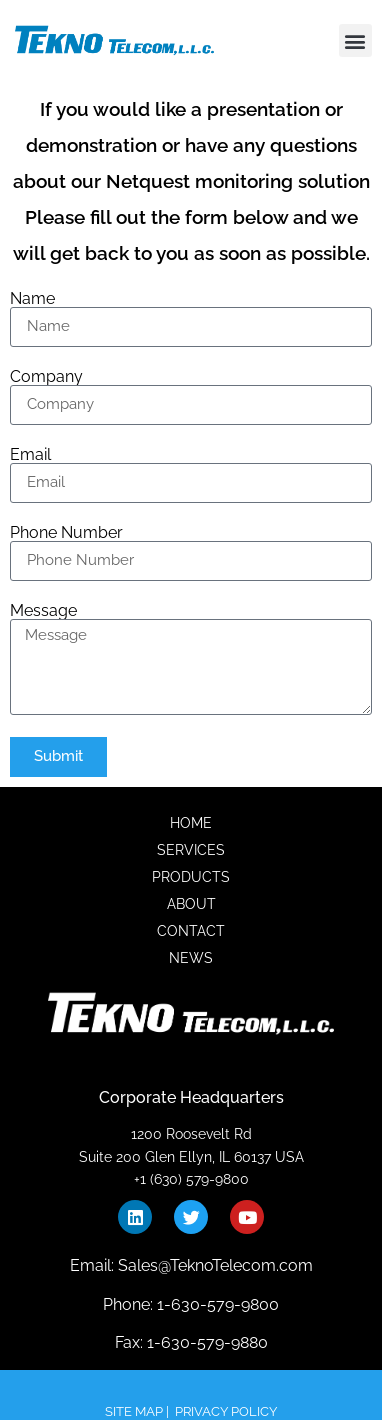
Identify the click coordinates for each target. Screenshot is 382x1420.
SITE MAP (134, 1411)
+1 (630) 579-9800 (191, 1179)
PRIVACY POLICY (226, 1411)
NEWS (191, 958)
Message (43, 611)
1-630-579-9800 (216, 1304)
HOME (191, 823)
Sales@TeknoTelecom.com (215, 1265)
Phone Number (66, 533)
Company (46, 377)
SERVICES (191, 850)
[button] (355, 40)
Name (32, 299)
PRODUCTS (191, 877)
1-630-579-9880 (205, 1342)
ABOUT (191, 904)
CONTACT (191, 931)
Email (30, 455)
